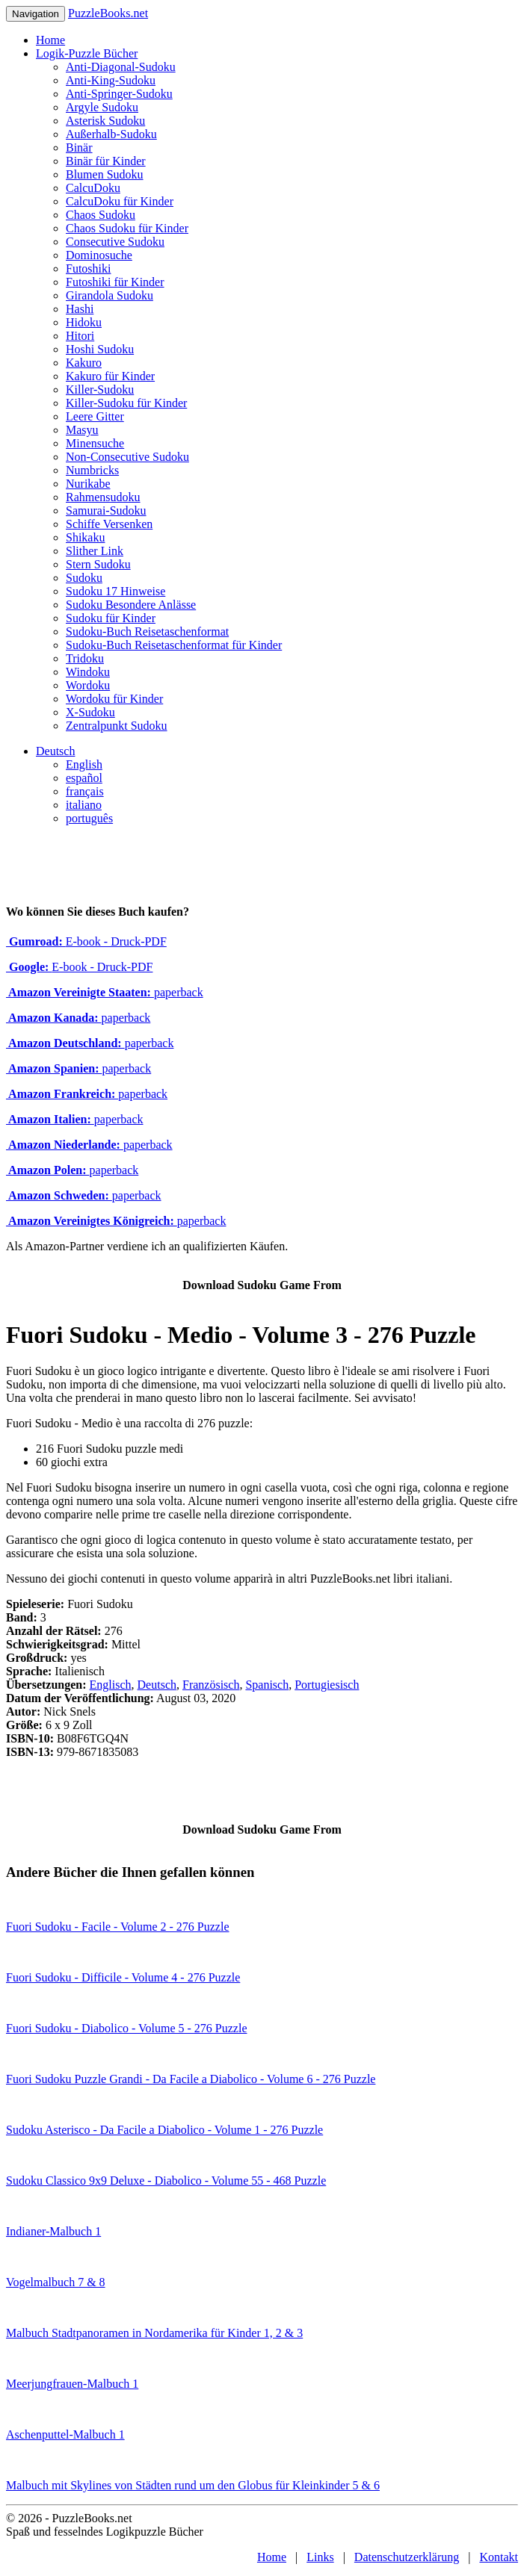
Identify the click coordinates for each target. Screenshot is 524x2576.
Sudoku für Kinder (110, 618)
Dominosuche (99, 255)
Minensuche (95, 443)
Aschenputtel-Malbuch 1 (65, 2434)
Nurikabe (88, 483)
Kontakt (498, 2557)
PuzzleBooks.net (108, 13)
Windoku (88, 671)
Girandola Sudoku (109, 295)
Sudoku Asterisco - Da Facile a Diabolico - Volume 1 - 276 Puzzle (164, 2129)
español (84, 778)
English (84, 764)
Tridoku (85, 658)
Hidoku (84, 322)
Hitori (80, 335)
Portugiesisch (327, 1684)
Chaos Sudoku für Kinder (127, 228)
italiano (84, 804)
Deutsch (55, 751)
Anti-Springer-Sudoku (119, 93)
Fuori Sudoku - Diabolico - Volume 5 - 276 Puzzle (126, 2028)
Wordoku (88, 685)
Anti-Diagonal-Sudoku (121, 66)
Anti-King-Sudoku (110, 80)
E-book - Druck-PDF (86, 941)
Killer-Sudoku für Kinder (126, 403)
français (85, 791)
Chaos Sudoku (100, 214)
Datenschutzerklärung (406, 2557)
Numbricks (92, 470)
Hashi (79, 308)
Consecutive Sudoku (115, 241)
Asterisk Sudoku (105, 120)
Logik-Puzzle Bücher (87, 53)
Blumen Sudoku (105, 174)
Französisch (210, 1684)
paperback (104, 992)
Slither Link (94, 550)
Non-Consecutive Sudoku (127, 456)
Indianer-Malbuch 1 (53, 2231)
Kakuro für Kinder (110, 376)
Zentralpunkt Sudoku (116, 725)
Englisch (111, 1684)
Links (319, 2557)
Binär (79, 147)
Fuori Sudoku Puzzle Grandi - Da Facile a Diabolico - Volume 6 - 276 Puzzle (190, 2079)
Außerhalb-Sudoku (111, 134)
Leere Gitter (95, 416)
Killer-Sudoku (100, 389)
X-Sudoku (90, 712)
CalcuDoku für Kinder (119, 201)
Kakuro (84, 362)
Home (50, 40)
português (89, 818)
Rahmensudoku (103, 497)
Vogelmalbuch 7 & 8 (55, 2282)
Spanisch (267, 1684)
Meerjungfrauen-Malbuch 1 (72, 2383)
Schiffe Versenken (109, 524)
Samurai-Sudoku (106, 510)
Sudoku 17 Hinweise (115, 591)
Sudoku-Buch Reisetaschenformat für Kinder (174, 645)
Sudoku (84, 577)
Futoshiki (88, 268)
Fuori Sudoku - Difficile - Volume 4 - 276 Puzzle (123, 1977)
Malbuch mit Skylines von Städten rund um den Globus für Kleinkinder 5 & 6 (193, 2485)
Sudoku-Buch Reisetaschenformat (147, 631)
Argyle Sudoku (102, 107)
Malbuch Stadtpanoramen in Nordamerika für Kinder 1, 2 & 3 (154, 2333)
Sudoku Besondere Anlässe (131, 604)
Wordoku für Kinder (114, 698)
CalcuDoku (93, 187)
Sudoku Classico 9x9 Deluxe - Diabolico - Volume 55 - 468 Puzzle (166, 2180)
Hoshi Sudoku (100, 349)
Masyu (82, 429)
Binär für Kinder (106, 161)
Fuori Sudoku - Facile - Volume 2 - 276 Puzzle (117, 1926)
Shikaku (85, 537)
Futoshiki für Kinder (115, 282)
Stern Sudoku (98, 564)
